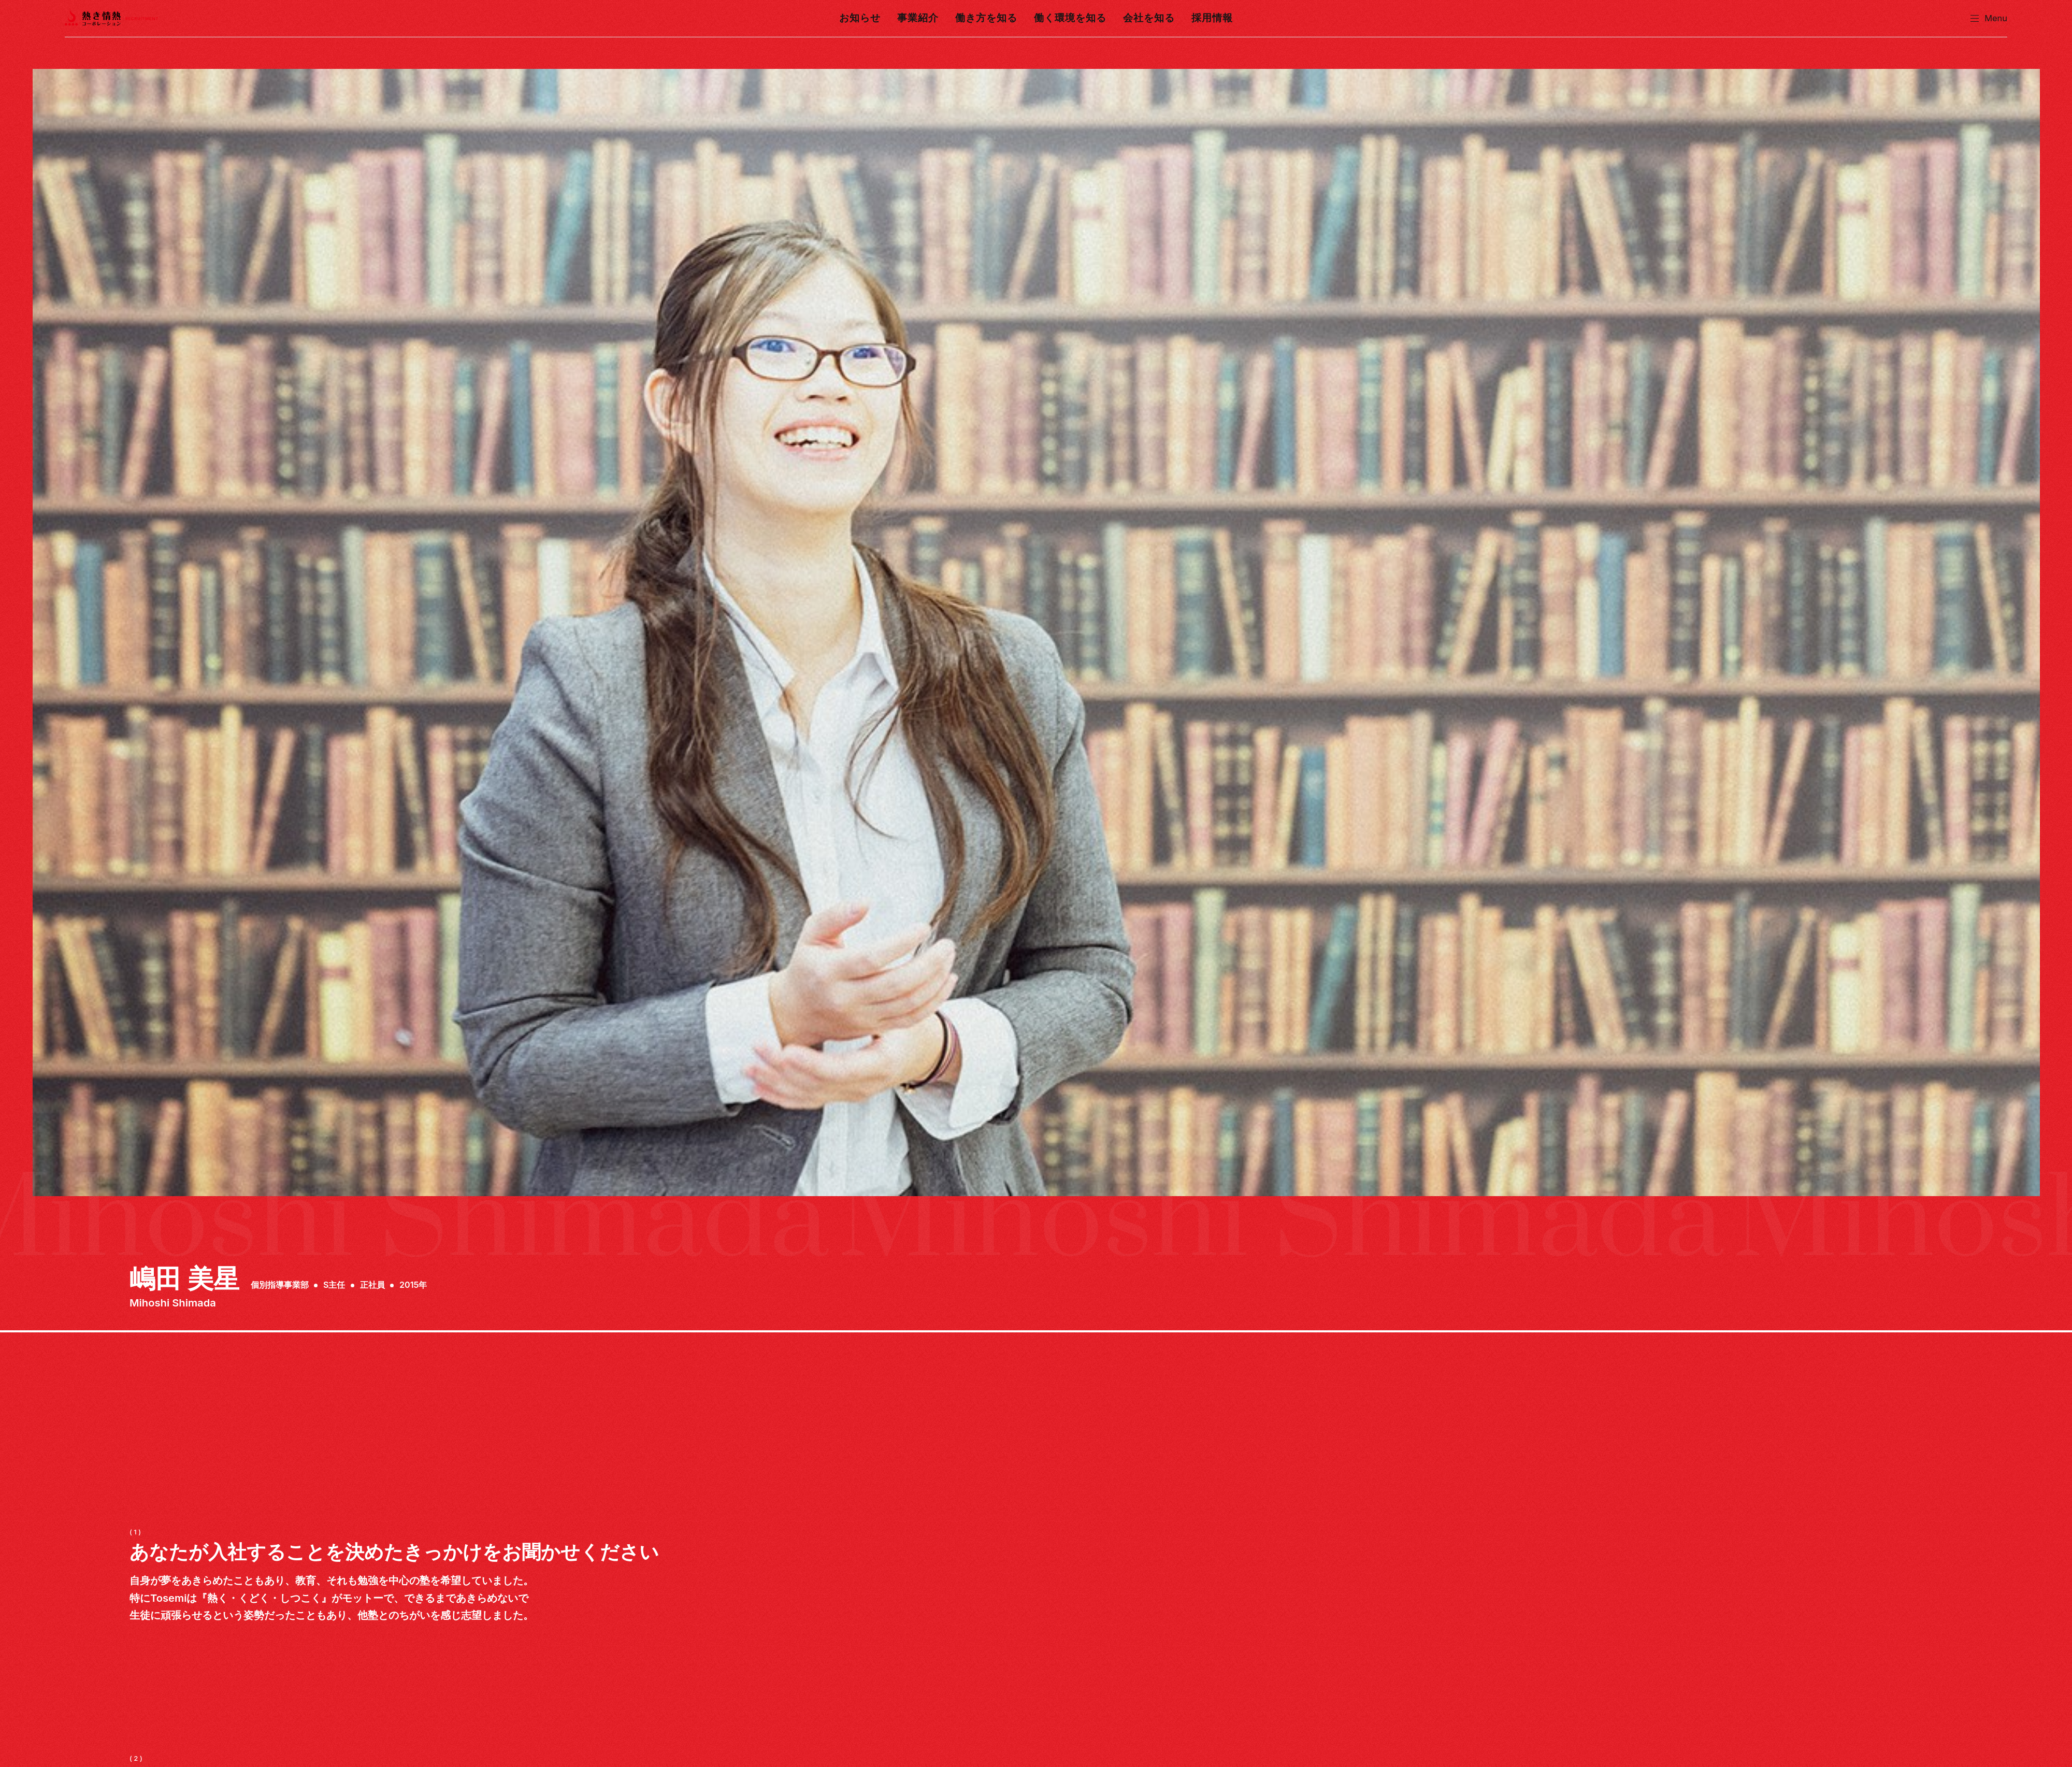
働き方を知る (988, 18)
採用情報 (1205, 18)
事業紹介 (922, 18)
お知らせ (866, 18)
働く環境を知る (1068, 18)
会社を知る (1144, 18)
